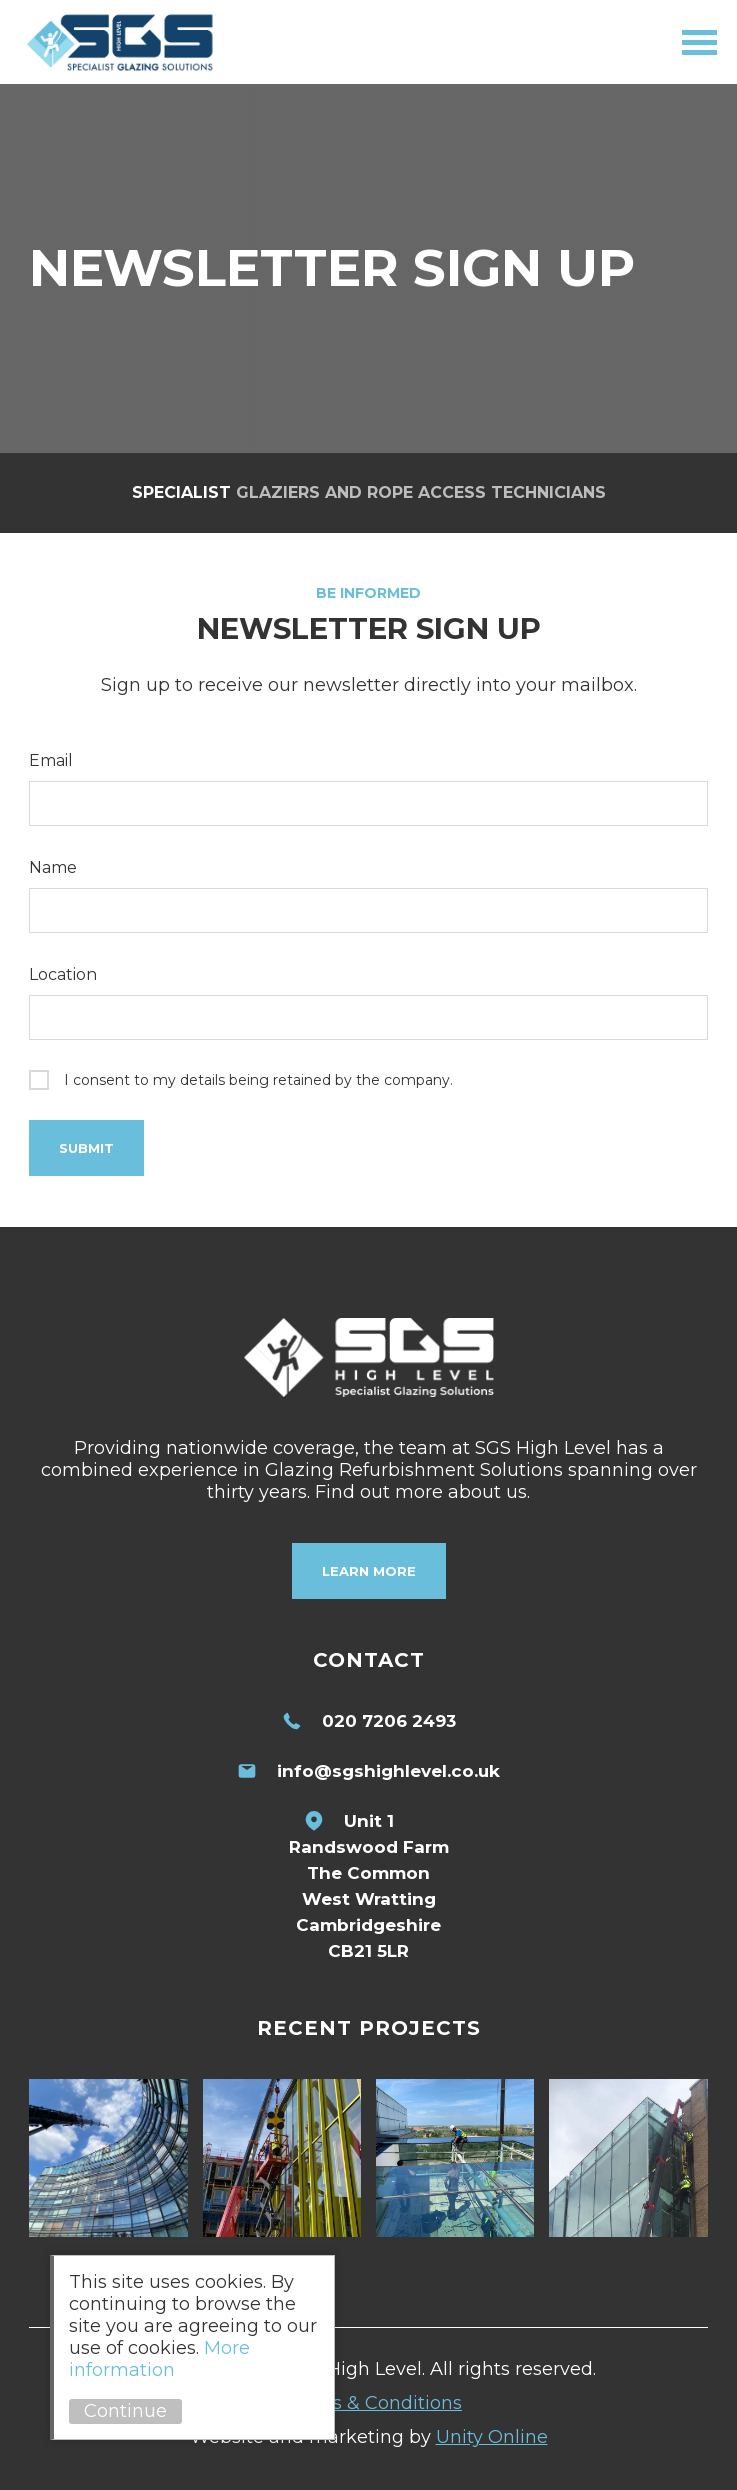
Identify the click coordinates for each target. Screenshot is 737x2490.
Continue (125, 2411)
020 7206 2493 (389, 1721)
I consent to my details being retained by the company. (258, 1080)
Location (63, 974)
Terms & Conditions (373, 2403)
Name (53, 867)
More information (159, 2359)
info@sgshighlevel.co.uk (388, 1771)
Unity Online (492, 2437)
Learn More (369, 1571)
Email (51, 760)
